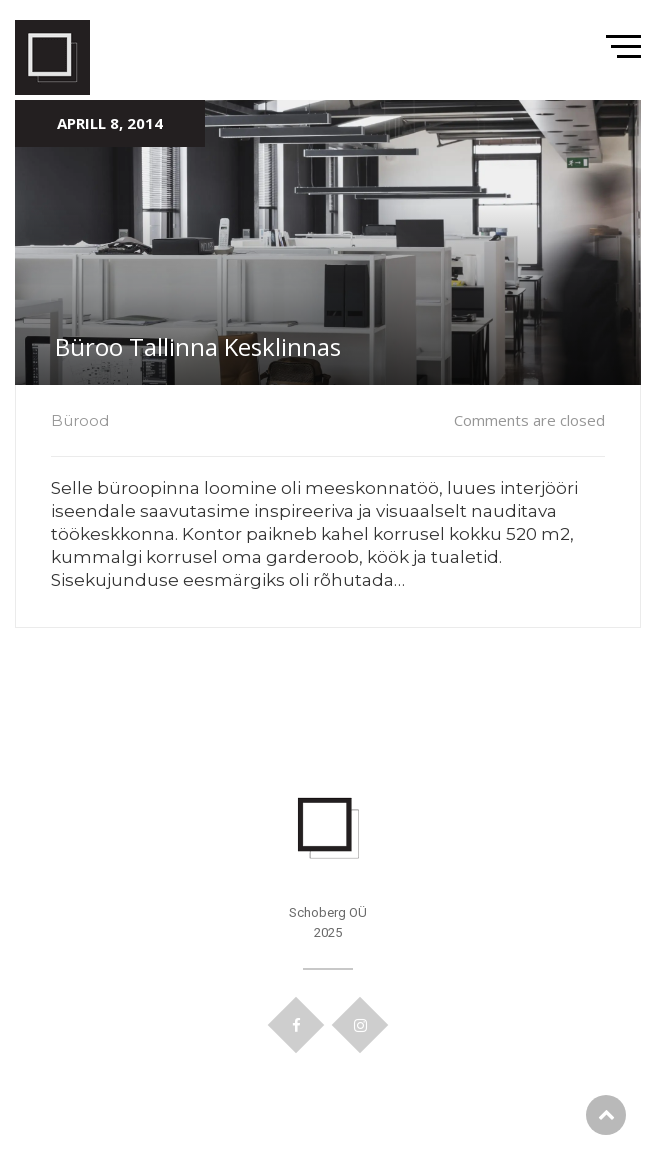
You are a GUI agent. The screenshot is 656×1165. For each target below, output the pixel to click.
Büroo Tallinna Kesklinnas (198, 346)
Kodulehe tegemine (328, 1065)
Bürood (80, 420)
